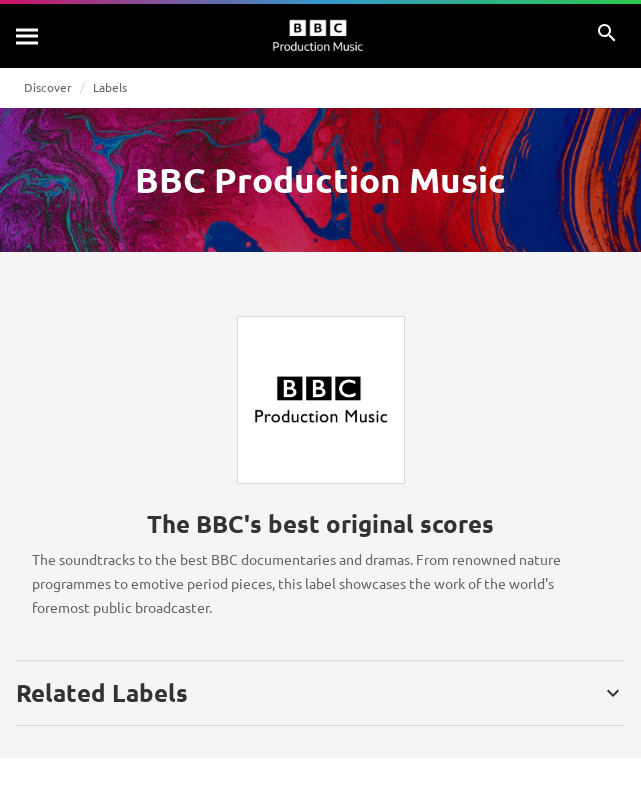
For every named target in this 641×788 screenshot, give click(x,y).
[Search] (28, 36)
